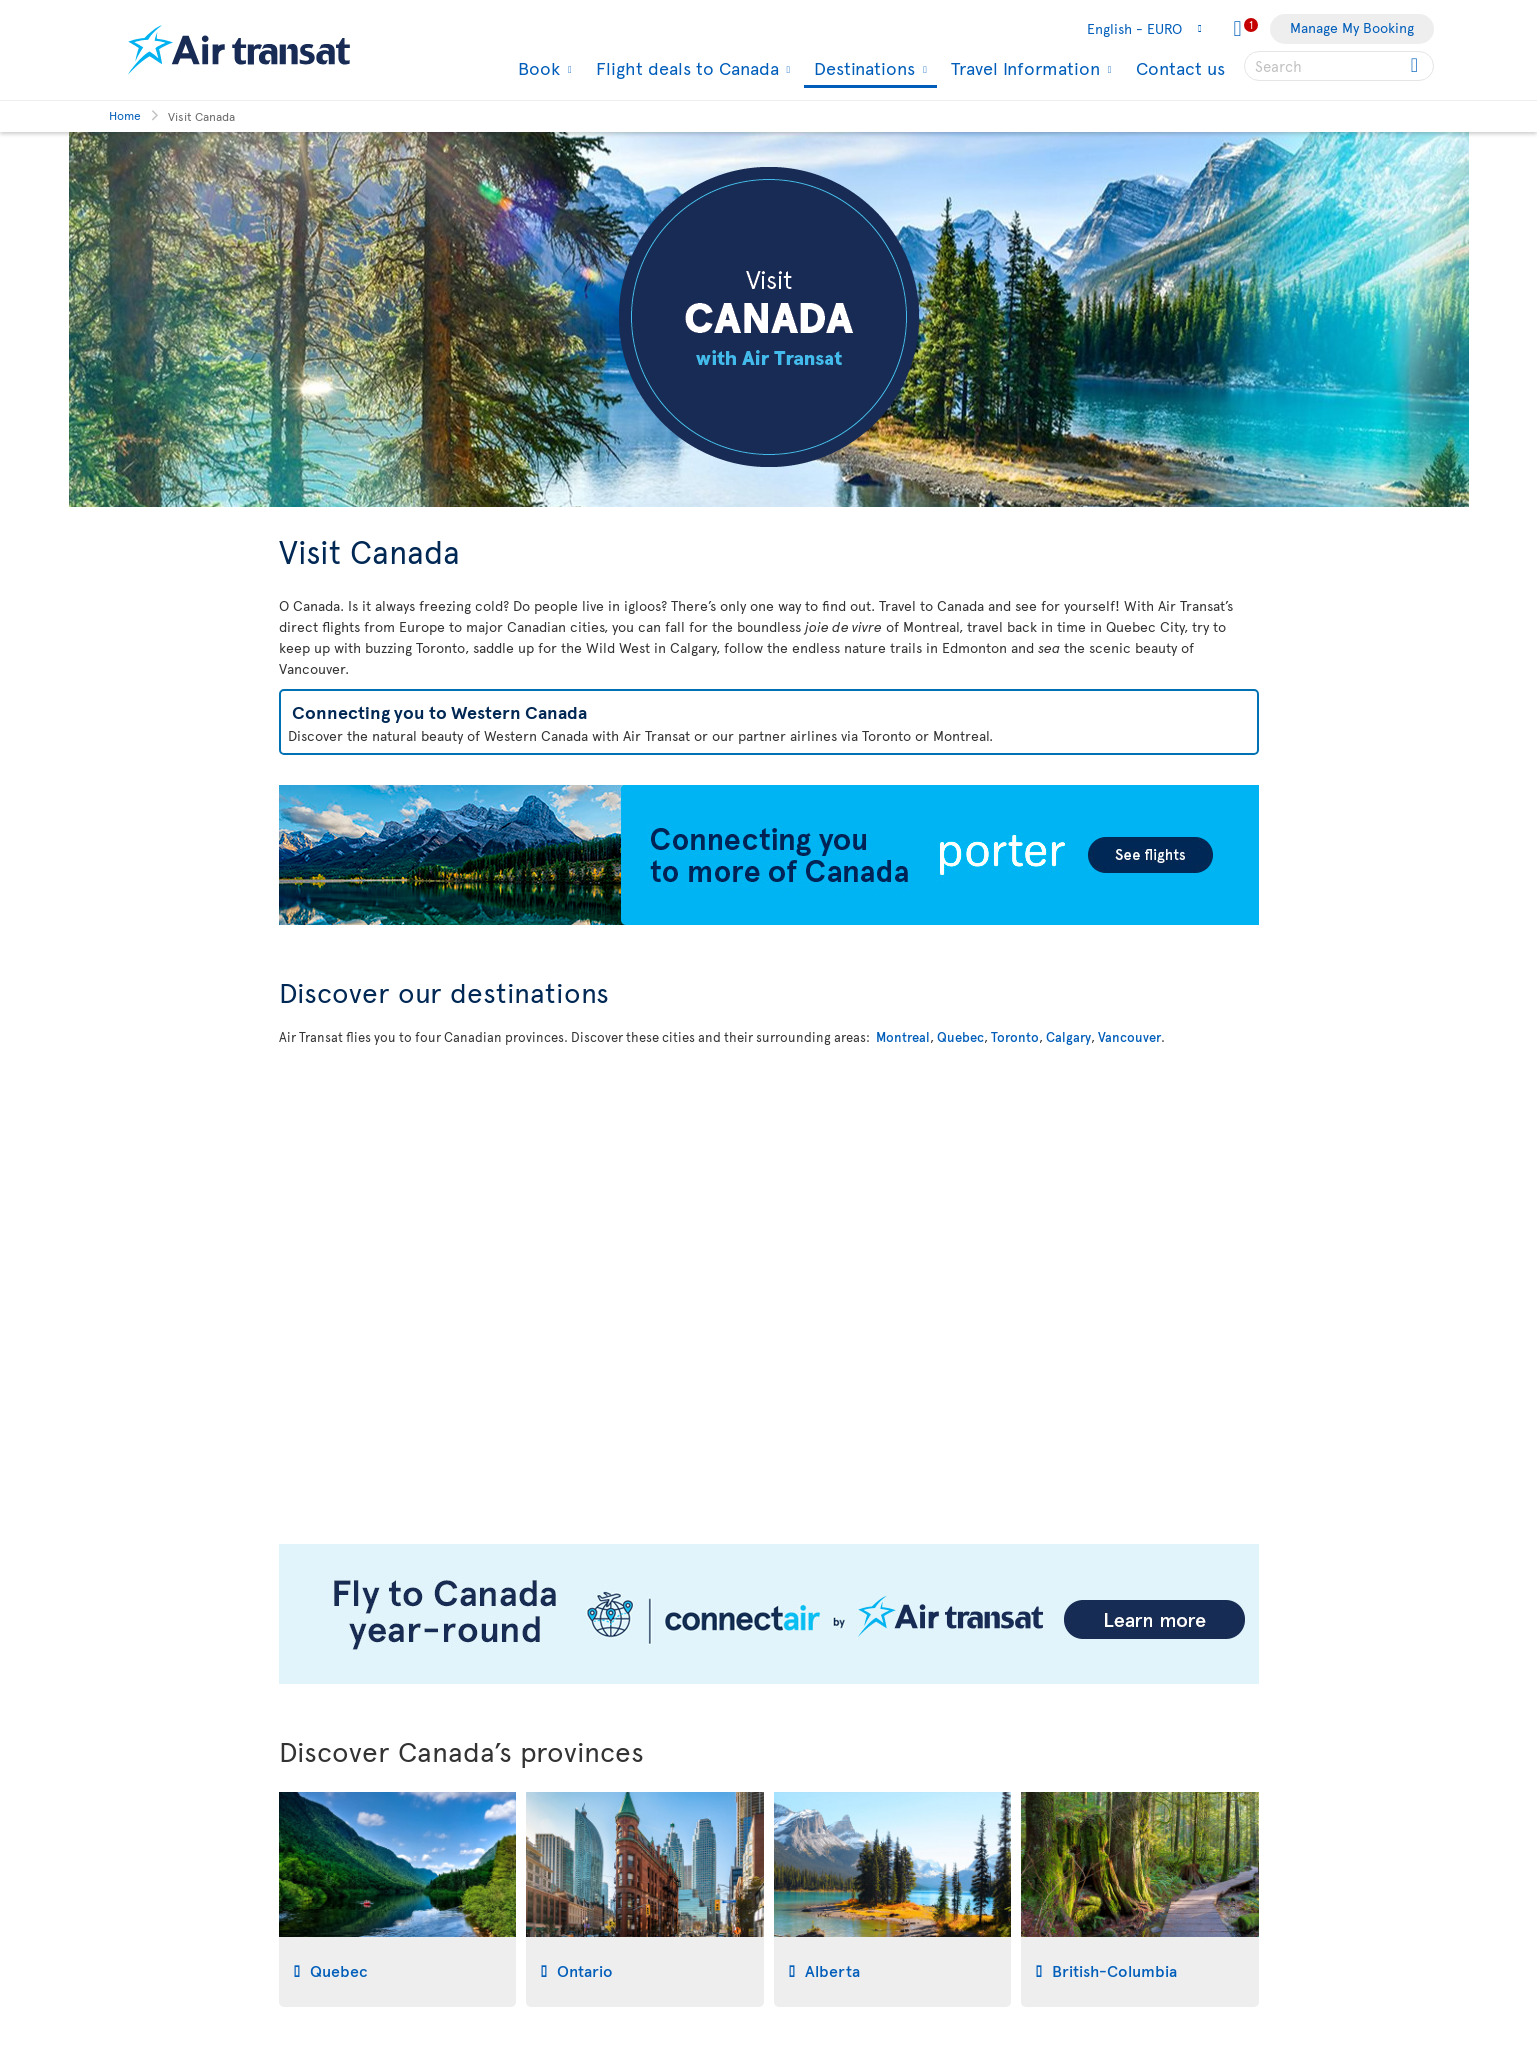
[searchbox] (1339, 66)
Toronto (1015, 1037)
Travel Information (1023, 68)
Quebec (960, 1037)
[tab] (398, 1899)
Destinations (862, 69)
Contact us (1180, 67)
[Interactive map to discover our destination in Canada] (769, 1283)
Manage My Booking (1352, 27)
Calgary (1068, 1037)
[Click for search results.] (1416, 66)
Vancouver (1129, 1037)
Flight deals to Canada (685, 68)
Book (536, 68)
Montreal (903, 1037)
